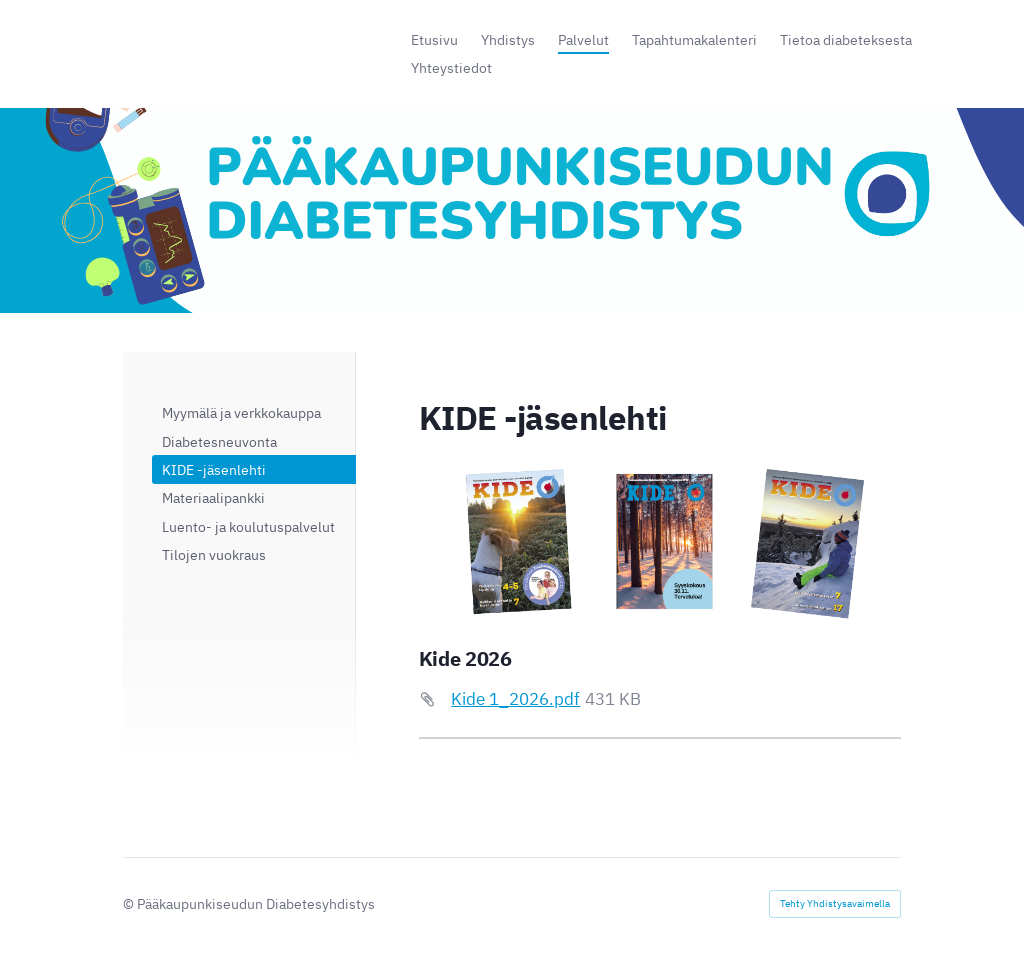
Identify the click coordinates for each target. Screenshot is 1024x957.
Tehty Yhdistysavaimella (835, 903)
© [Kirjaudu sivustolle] (130, 903)
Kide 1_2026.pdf (515, 699)
